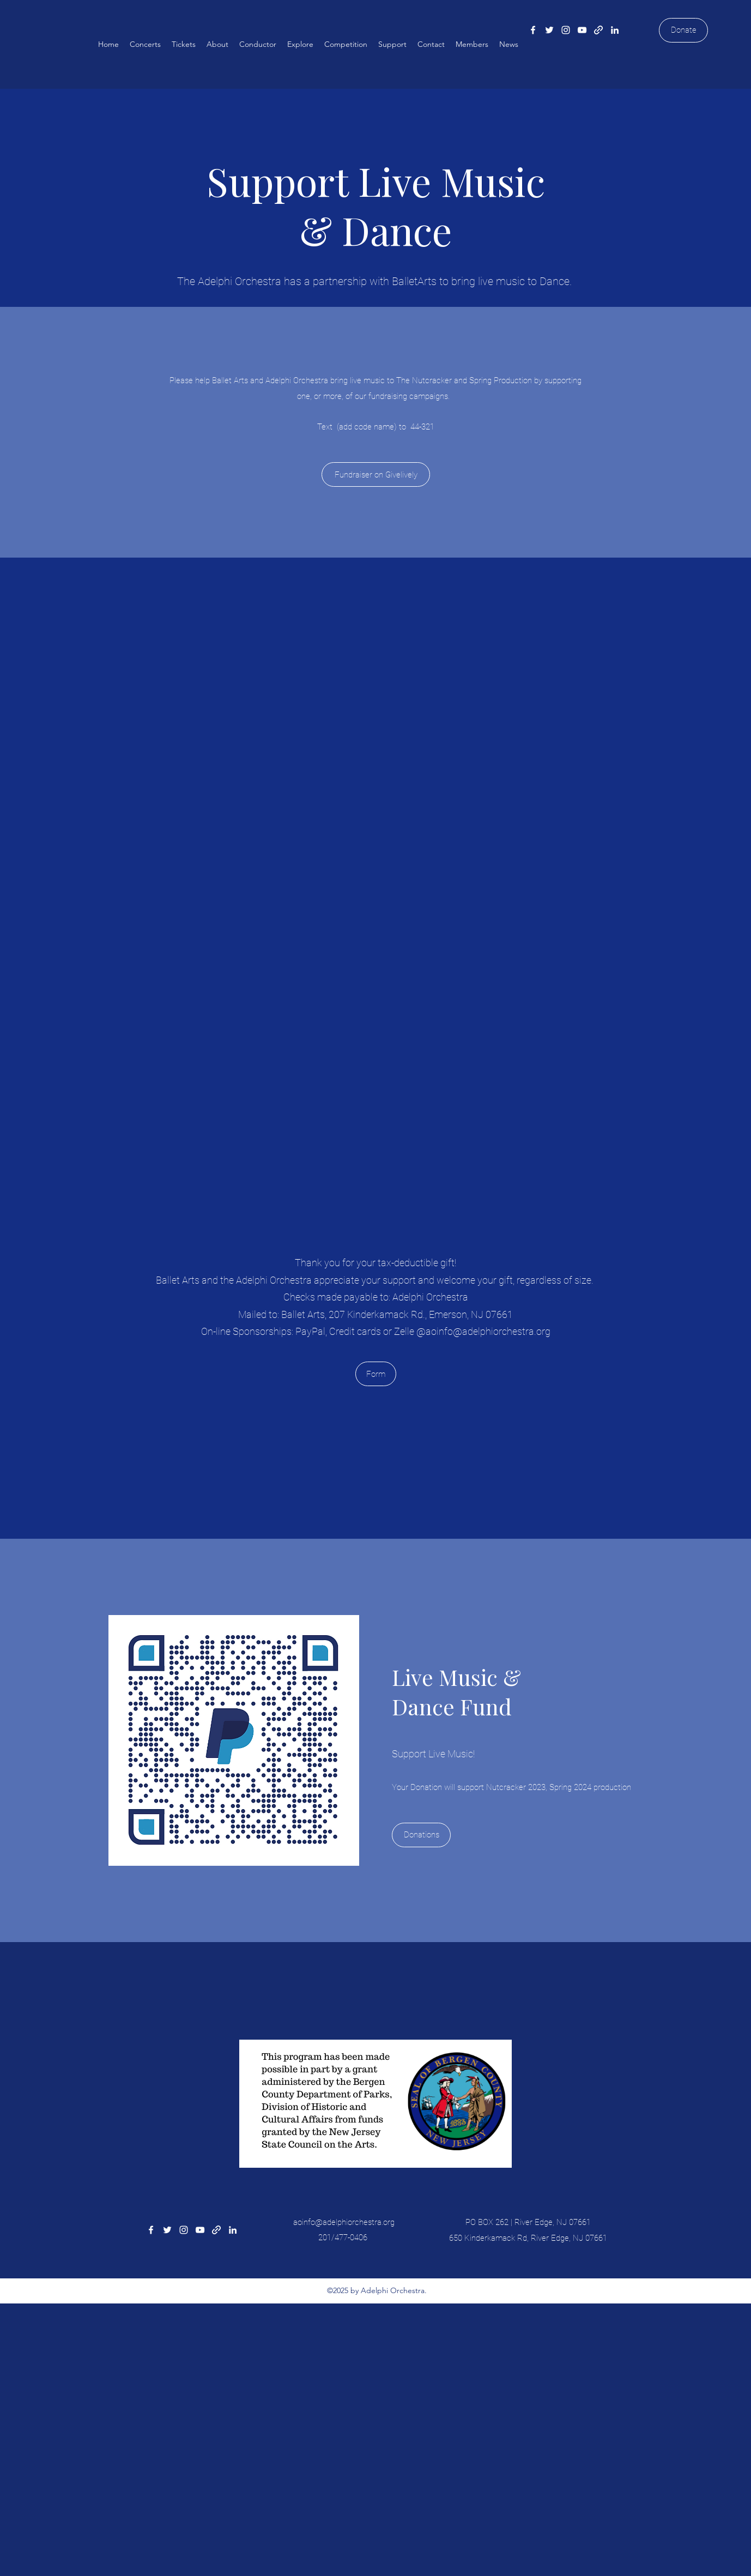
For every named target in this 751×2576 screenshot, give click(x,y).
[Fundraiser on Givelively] (376, 474)
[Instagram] (565, 30)
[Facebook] (533, 30)
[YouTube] (582, 30)
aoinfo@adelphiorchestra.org (488, 1331)
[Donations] (421, 1835)
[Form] (375, 1374)
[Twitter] (549, 30)
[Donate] (683, 30)
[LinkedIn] (614, 30)
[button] (145, 44)
